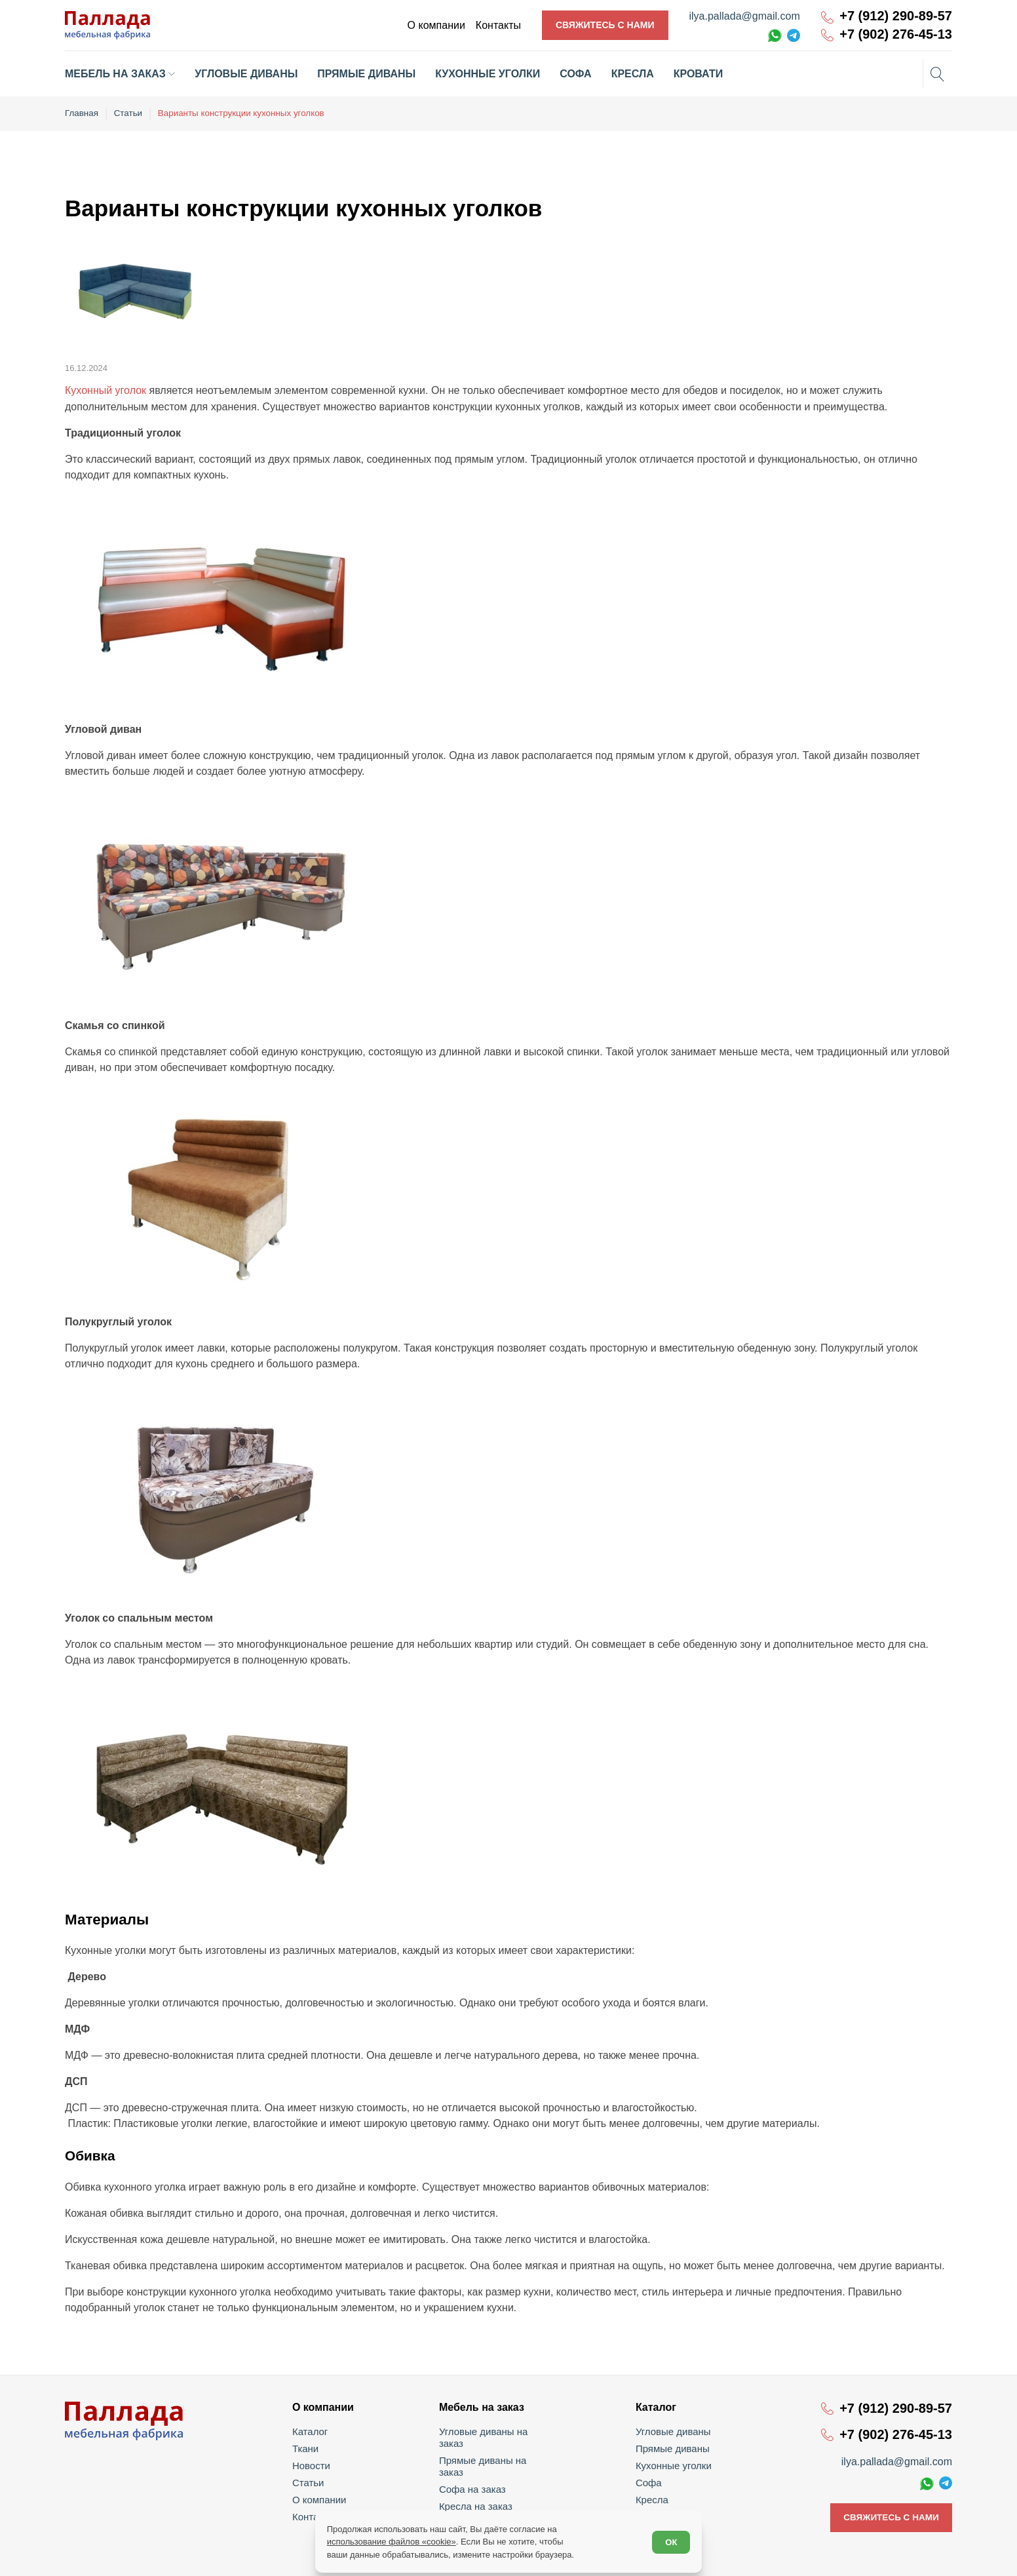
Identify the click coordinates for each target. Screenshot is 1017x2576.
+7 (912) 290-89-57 (895, 16)
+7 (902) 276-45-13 (895, 34)
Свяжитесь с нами (605, 25)
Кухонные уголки (672, 2464)
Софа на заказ (473, 2464)
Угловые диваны (672, 2430)
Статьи (310, 2481)
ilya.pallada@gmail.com (744, 16)
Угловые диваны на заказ (496, 2430)
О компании (321, 2498)
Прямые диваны (671, 2447)
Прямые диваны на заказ (495, 2447)
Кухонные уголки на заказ (496, 2498)
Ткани (308, 2447)
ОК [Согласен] (670, 2540)
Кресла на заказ (476, 2481)
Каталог (312, 2430)
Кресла (652, 2498)
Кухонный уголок (105, 389)
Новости (313, 2464)
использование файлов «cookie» (392, 2540)
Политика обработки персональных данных (872, 2557)
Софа (649, 2481)
